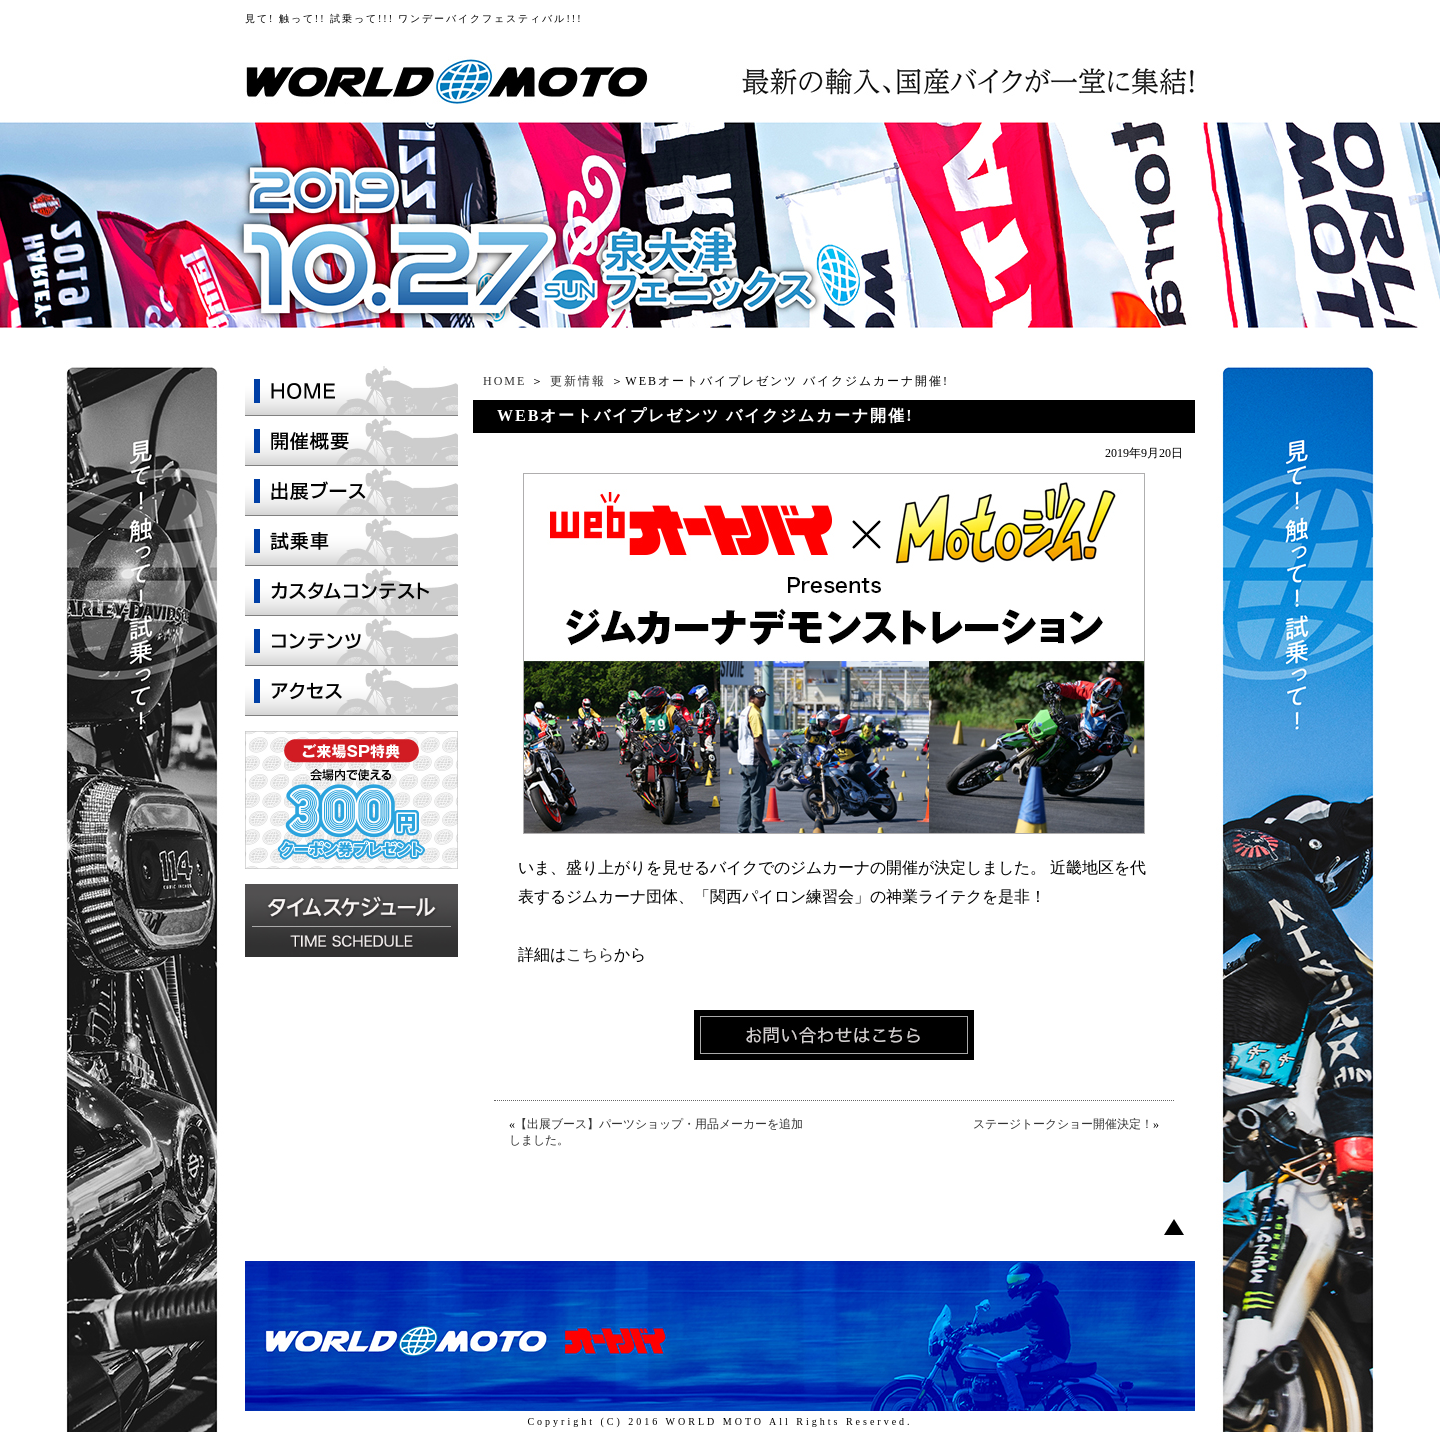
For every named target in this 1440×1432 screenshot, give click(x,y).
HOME (504, 381)
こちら (590, 954)
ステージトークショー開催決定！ (1063, 1124)
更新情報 (578, 381)
